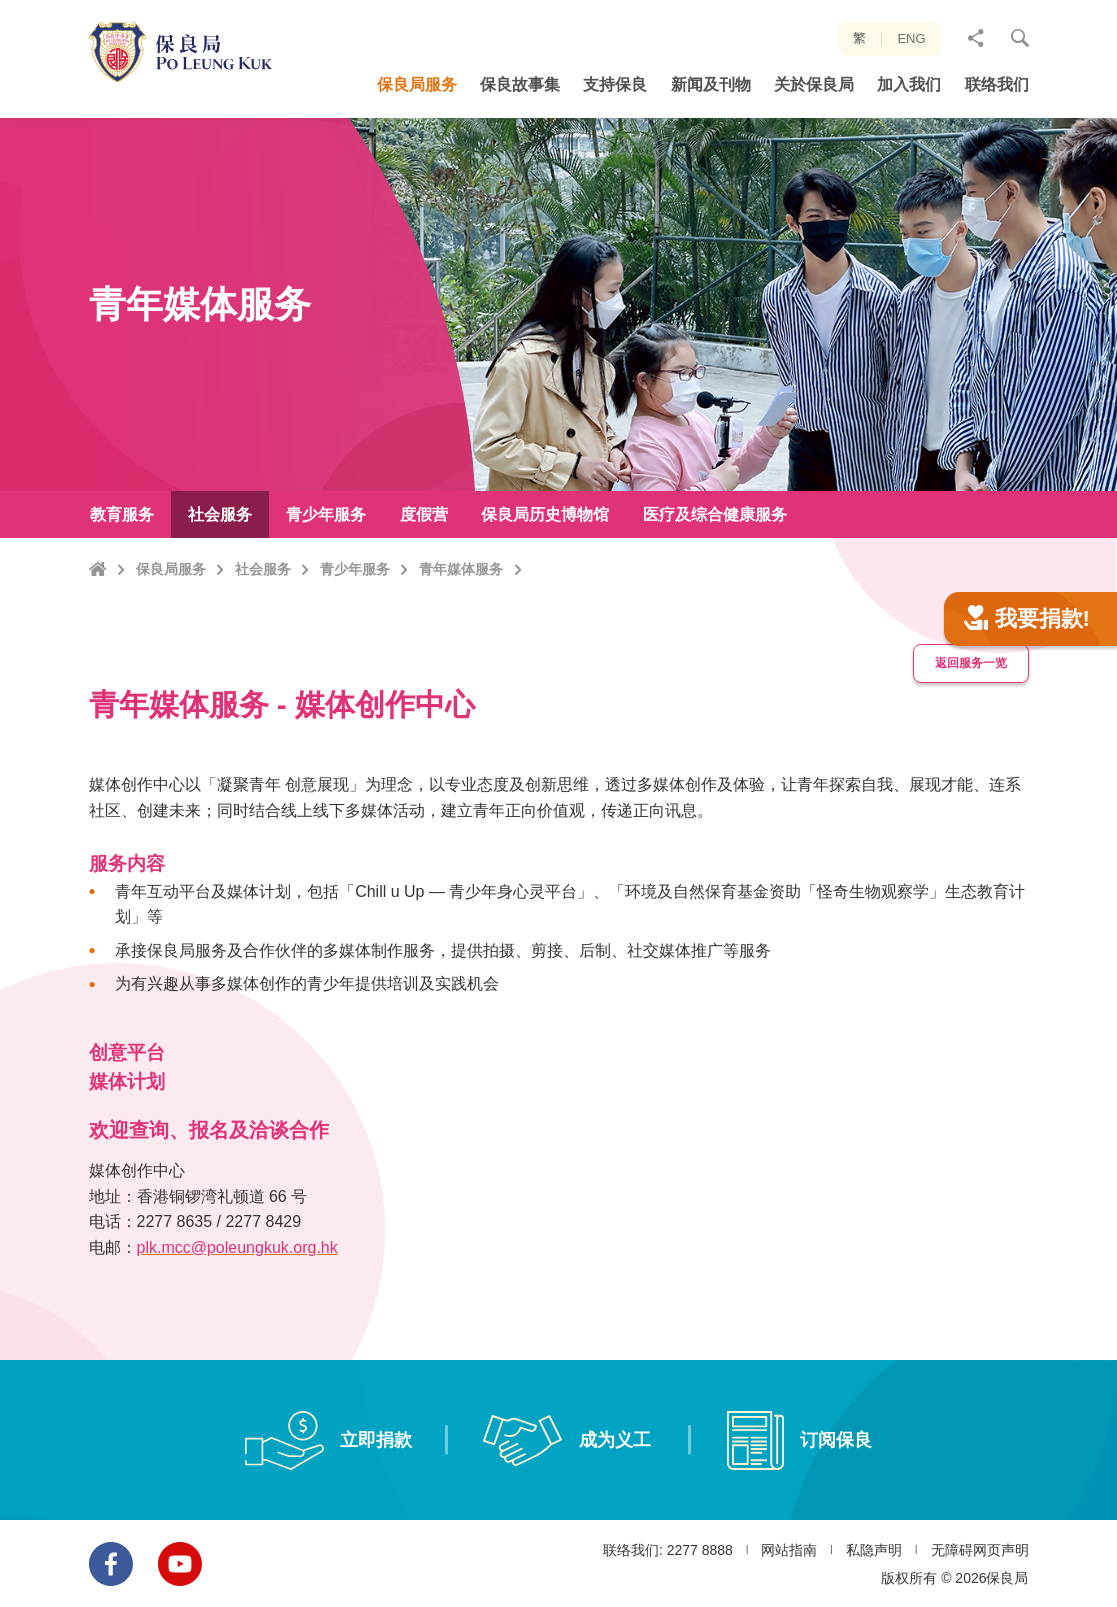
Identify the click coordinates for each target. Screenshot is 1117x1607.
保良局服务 (171, 569)
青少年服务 (355, 569)
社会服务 (263, 569)
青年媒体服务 (461, 569)
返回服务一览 (971, 687)
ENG (911, 38)
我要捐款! (1027, 642)
